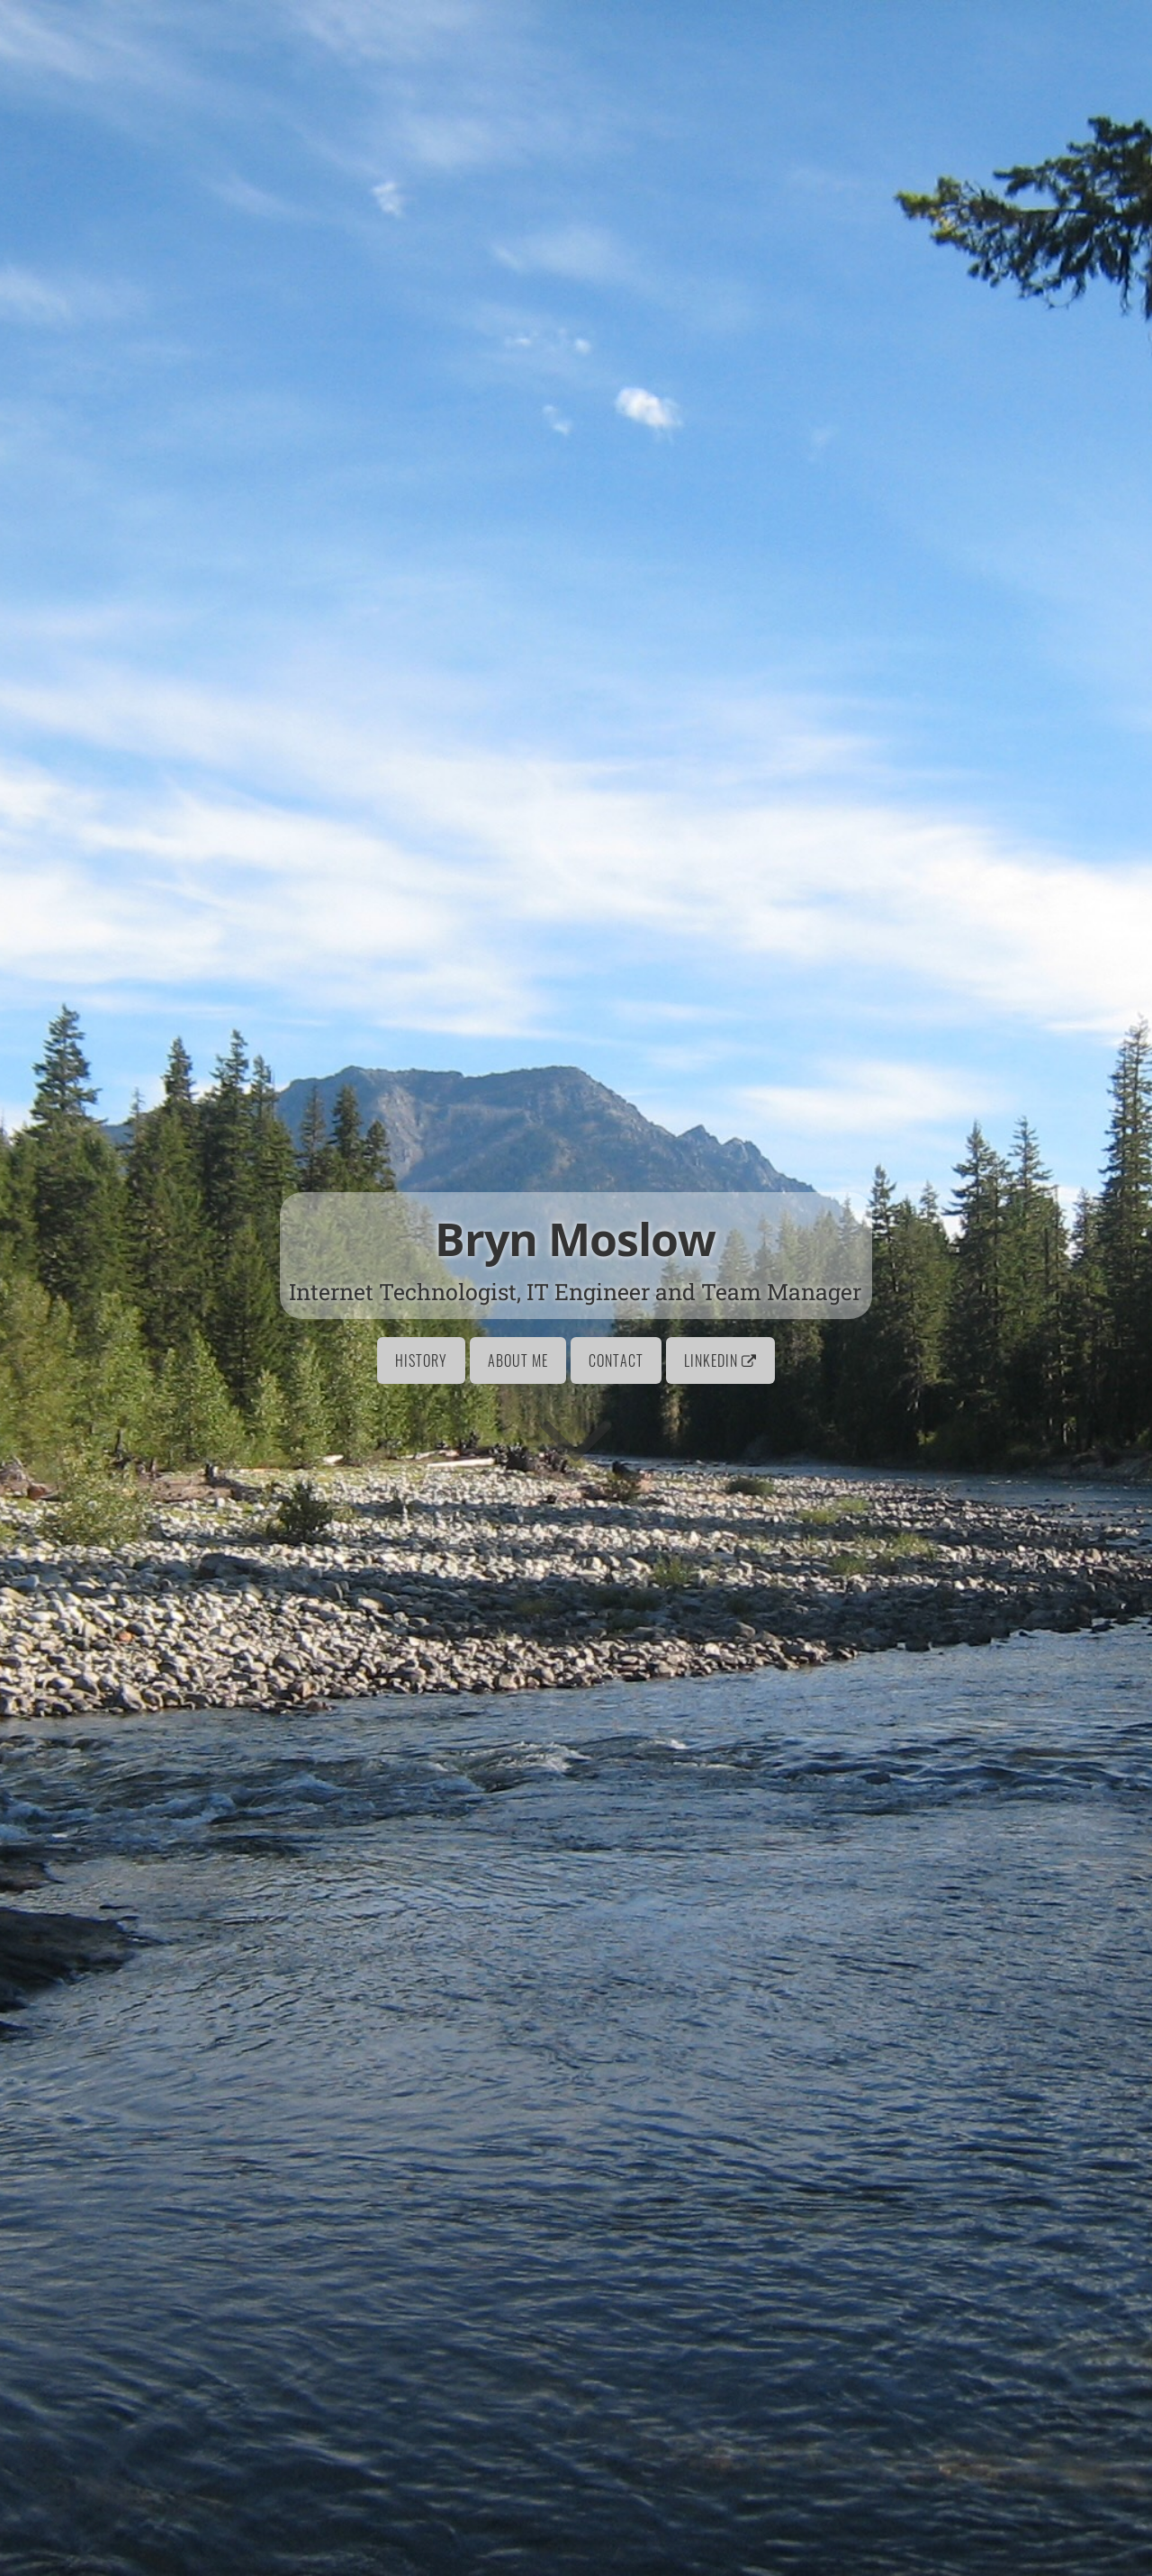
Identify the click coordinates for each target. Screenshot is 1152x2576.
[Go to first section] (576, 1438)
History (421, 1360)
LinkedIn (720, 1360)
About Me (518, 1360)
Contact (616, 1360)
